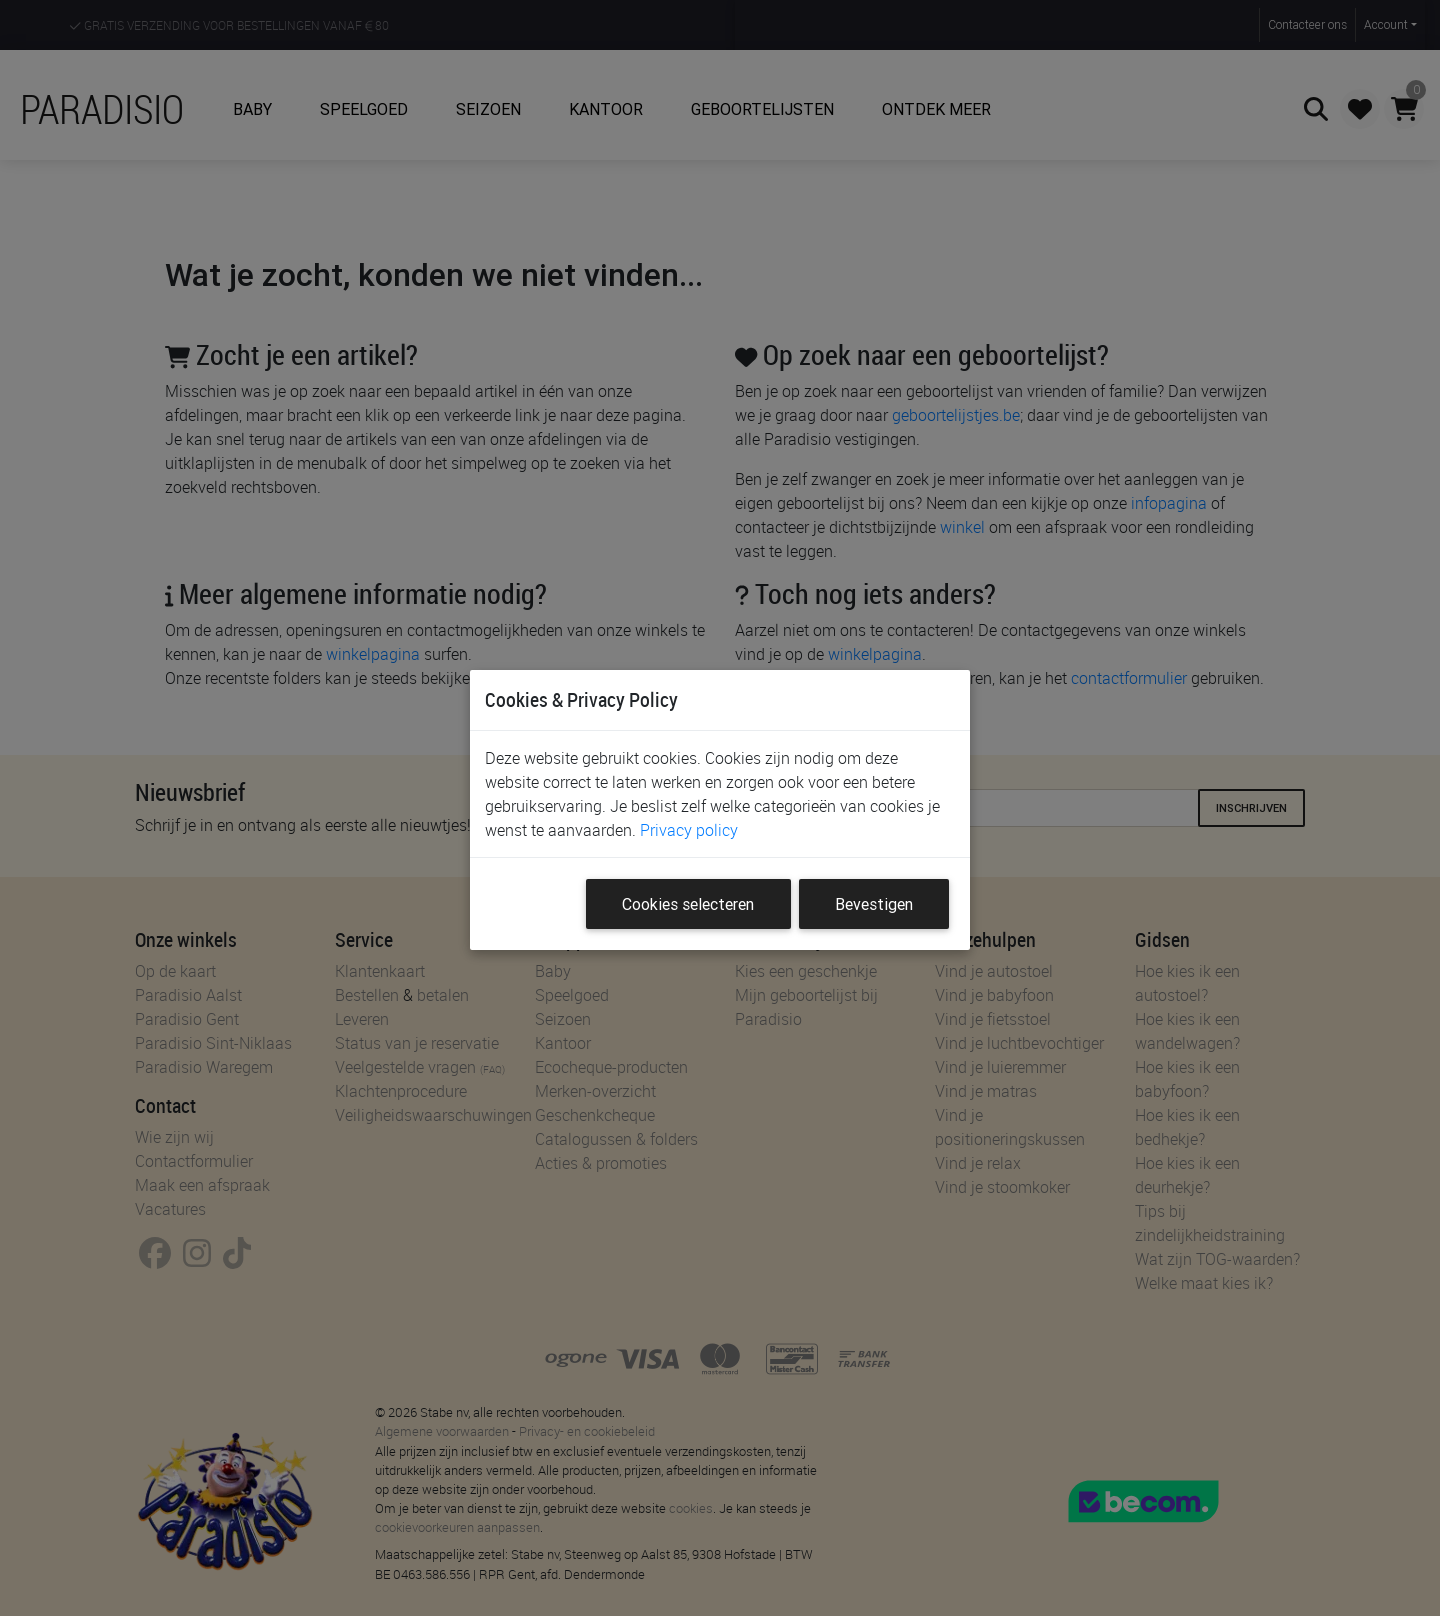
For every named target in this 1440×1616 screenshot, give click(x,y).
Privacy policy (689, 830)
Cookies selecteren (688, 904)
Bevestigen (874, 904)
